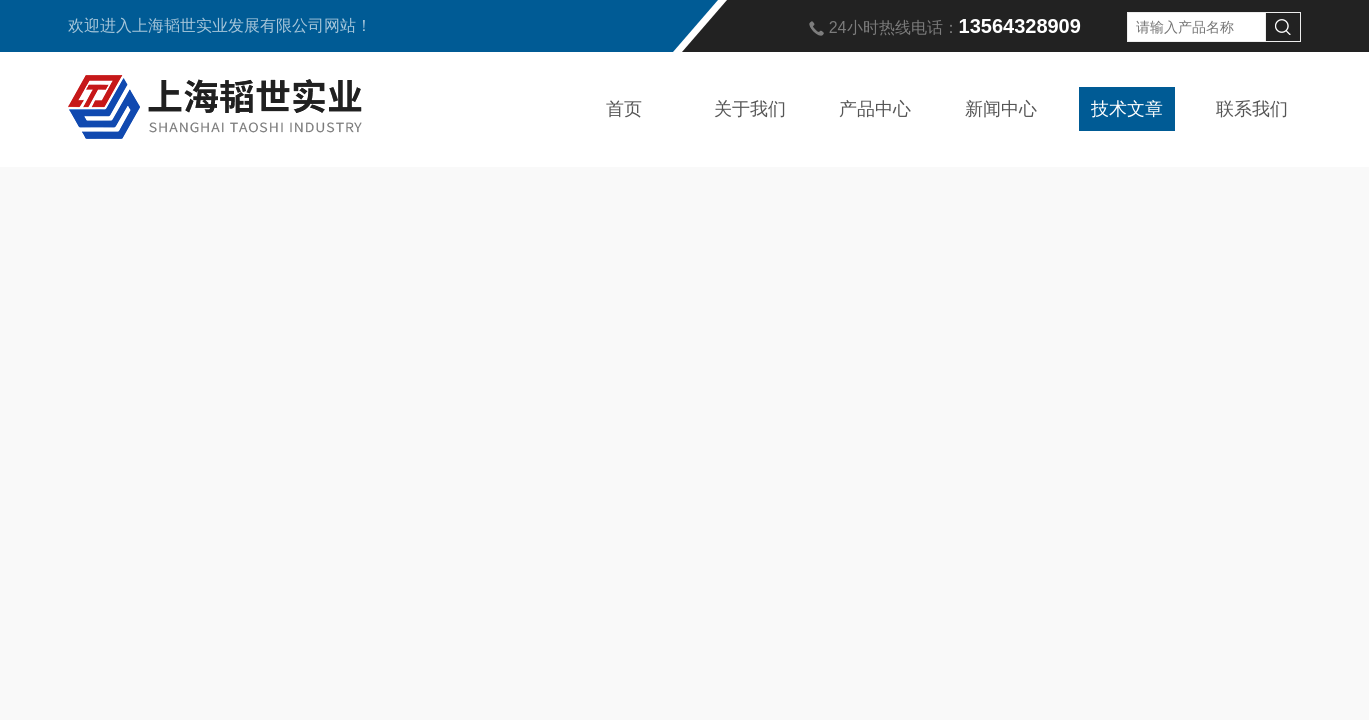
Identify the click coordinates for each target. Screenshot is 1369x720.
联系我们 (1252, 109)
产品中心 (875, 109)
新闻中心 (1001, 109)
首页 (624, 109)
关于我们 (750, 109)
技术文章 (1127, 109)
